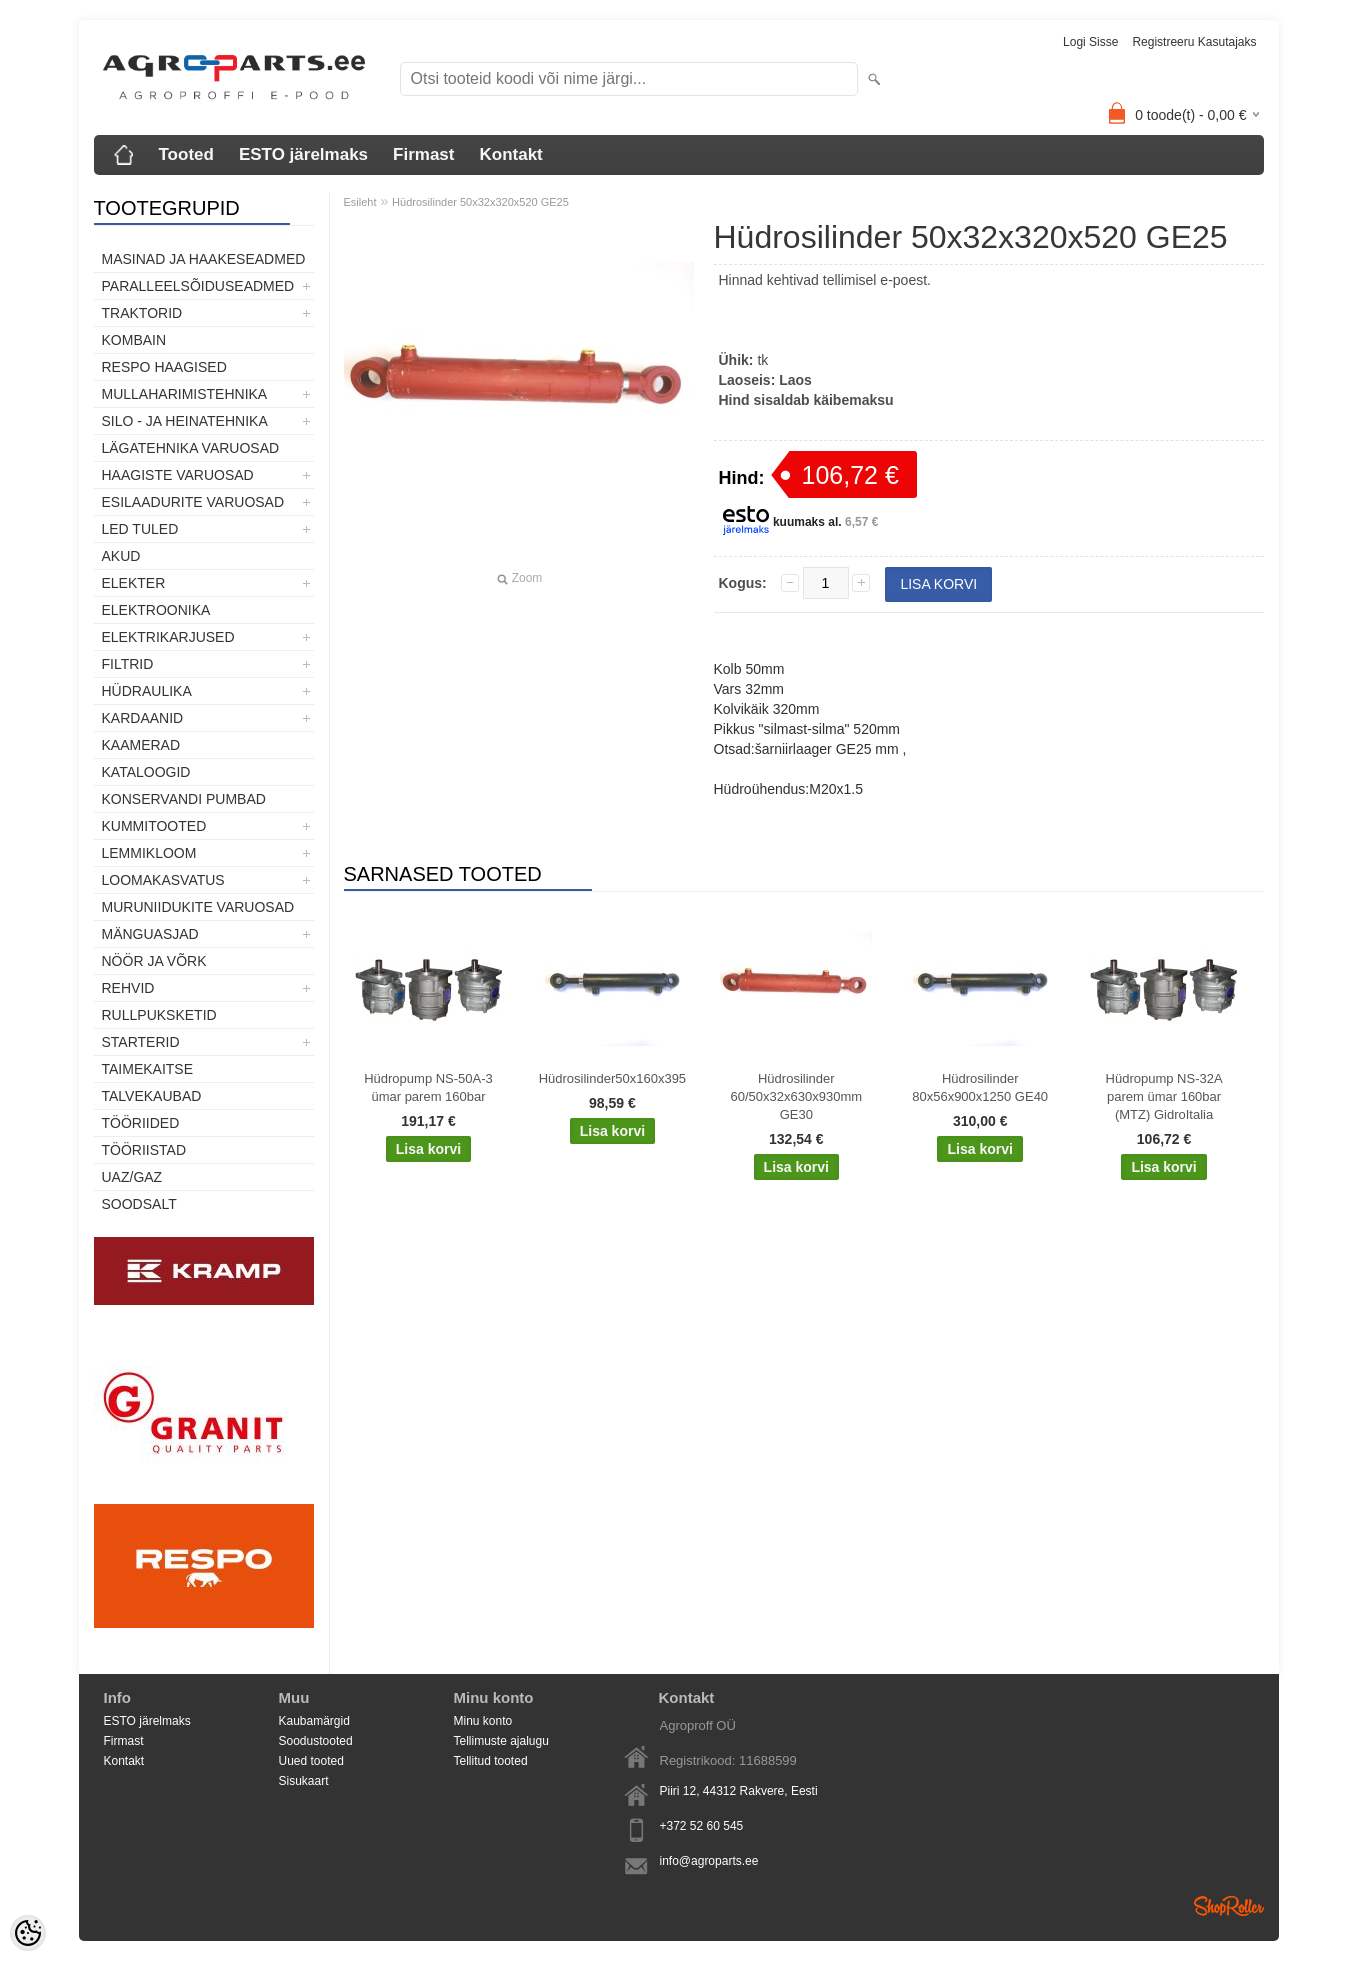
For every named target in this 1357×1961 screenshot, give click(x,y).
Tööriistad (144, 1150)
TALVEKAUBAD (152, 1096)
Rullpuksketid (159, 1015)
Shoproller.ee (1229, 1906)
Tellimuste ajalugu (501, 1741)
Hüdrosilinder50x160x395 (612, 1078)
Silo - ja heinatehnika (185, 421)
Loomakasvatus (163, 880)
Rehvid (128, 988)
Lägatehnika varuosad (191, 448)
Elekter (134, 583)
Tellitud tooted (491, 1761)
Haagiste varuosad (178, 475)
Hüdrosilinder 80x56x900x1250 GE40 (980, 1087)
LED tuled (140, 529)
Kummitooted (154, 826)
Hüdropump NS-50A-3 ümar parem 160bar (428, 1087)
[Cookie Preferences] (28, 1933)
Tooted (186, 154)
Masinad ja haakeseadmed (204, 259)
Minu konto (483, 1721)
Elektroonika (156, 610)
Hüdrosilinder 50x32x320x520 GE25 (480, 202)
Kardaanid (143, 718)
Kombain (134, 340)
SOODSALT (139, 1204)
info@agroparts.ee (709, 1861)
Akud (121, 556)
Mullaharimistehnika (185, 394)
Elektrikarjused (168, 637)
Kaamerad (141, 745)
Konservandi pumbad (184, 799)
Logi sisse (1090, 42)
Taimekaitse (148, 1069)
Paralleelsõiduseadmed (198, 286)
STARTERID (141, 1042)
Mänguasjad (150, 934)
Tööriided (141, 1123)
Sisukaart (304, 1781)
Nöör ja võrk (154, 961)
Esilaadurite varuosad (193, 502)
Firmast (423, 154)
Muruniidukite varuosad (198, 907)
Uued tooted (311, 1761)
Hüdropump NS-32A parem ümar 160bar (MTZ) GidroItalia (1164, 1096)
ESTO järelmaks (303, 154)
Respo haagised (164, 367)
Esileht (360, 202)
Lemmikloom (149, 853)
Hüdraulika (147, 691)
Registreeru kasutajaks (1194, 42)
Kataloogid (146, 772)
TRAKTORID (142, 313)
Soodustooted (316, 1741)
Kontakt (510, 154)
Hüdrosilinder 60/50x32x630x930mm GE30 (797, 1096)
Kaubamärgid (314, 1721)
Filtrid (128, 664)
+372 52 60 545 (702, 1826)
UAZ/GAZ (132, 1177)
